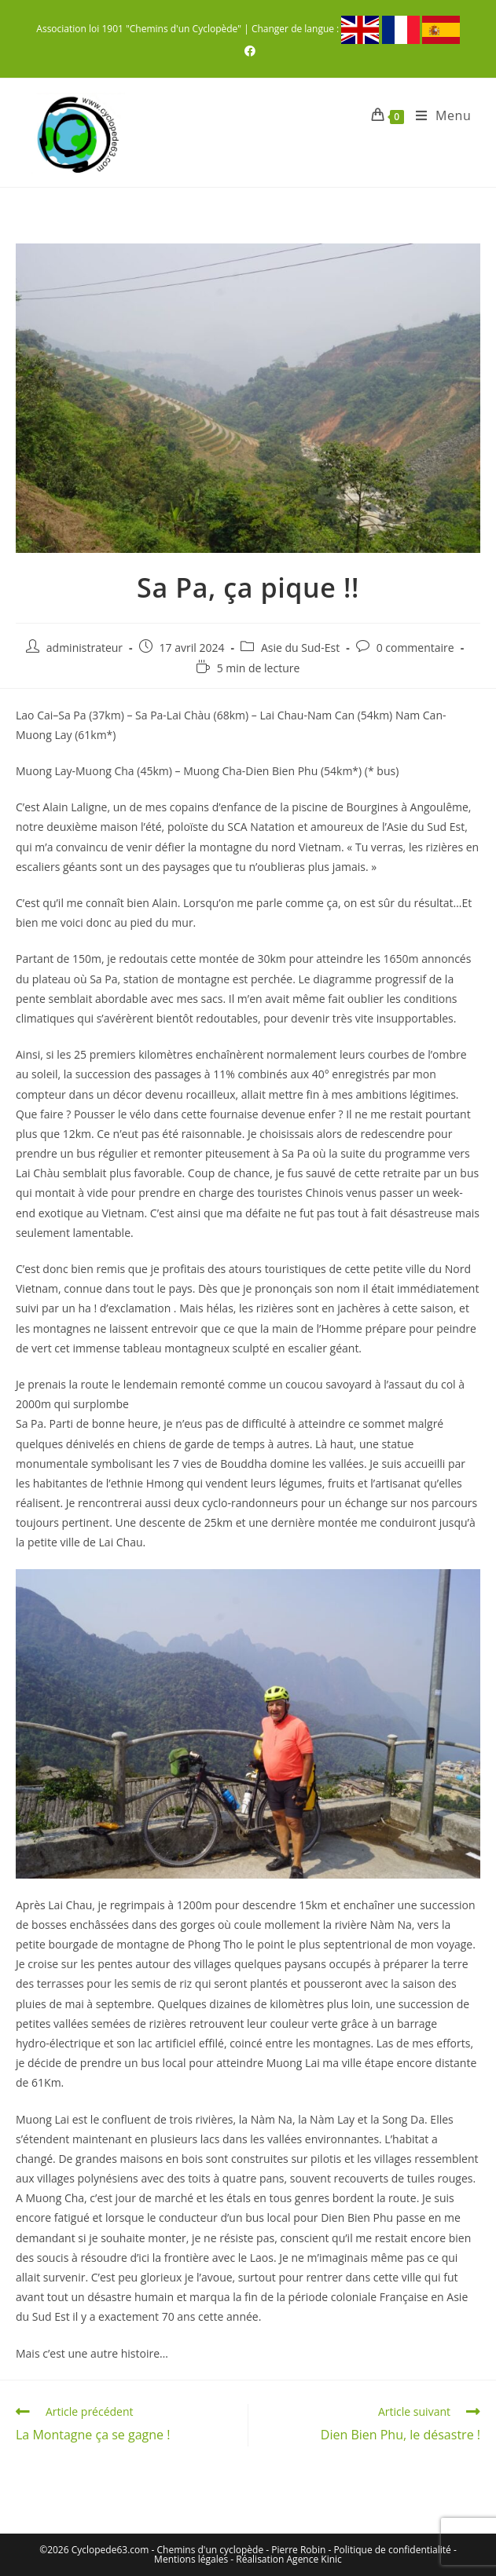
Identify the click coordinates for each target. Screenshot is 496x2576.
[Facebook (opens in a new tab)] (247, 51)
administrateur (84, 647)
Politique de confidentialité (391, 2549)
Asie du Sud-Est (300, 647)
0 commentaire (415, 647)
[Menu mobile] (438, 115)
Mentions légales (191, 2559)
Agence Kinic (314, 2559)
